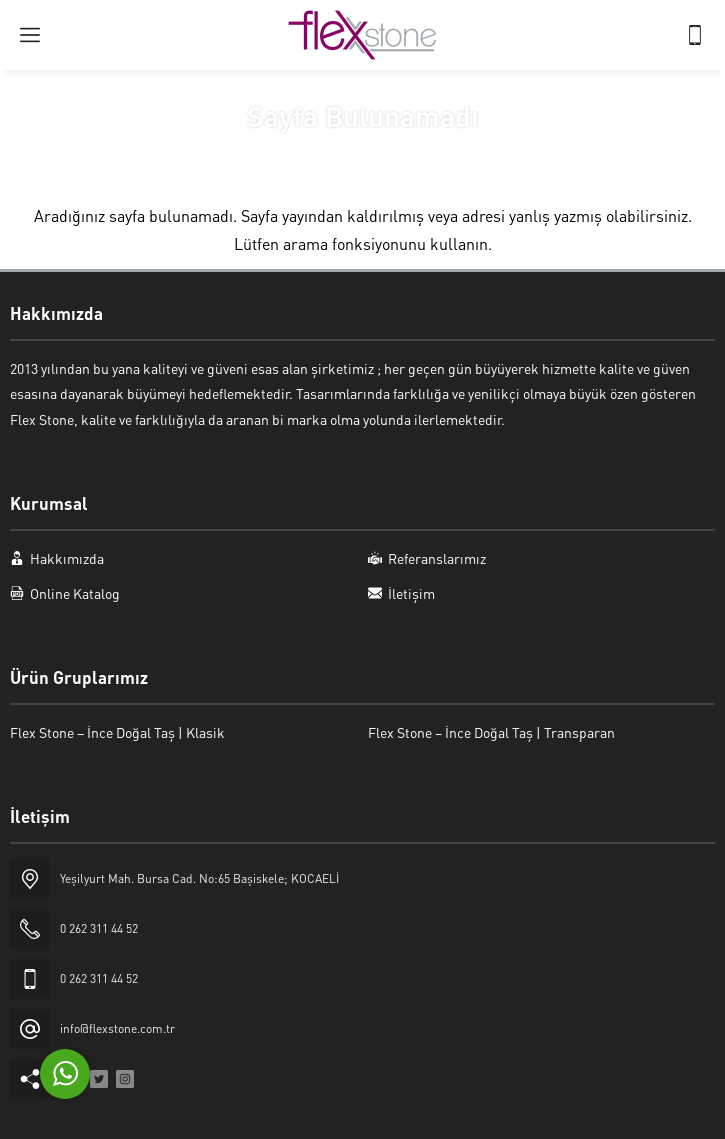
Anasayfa (300, 153)
